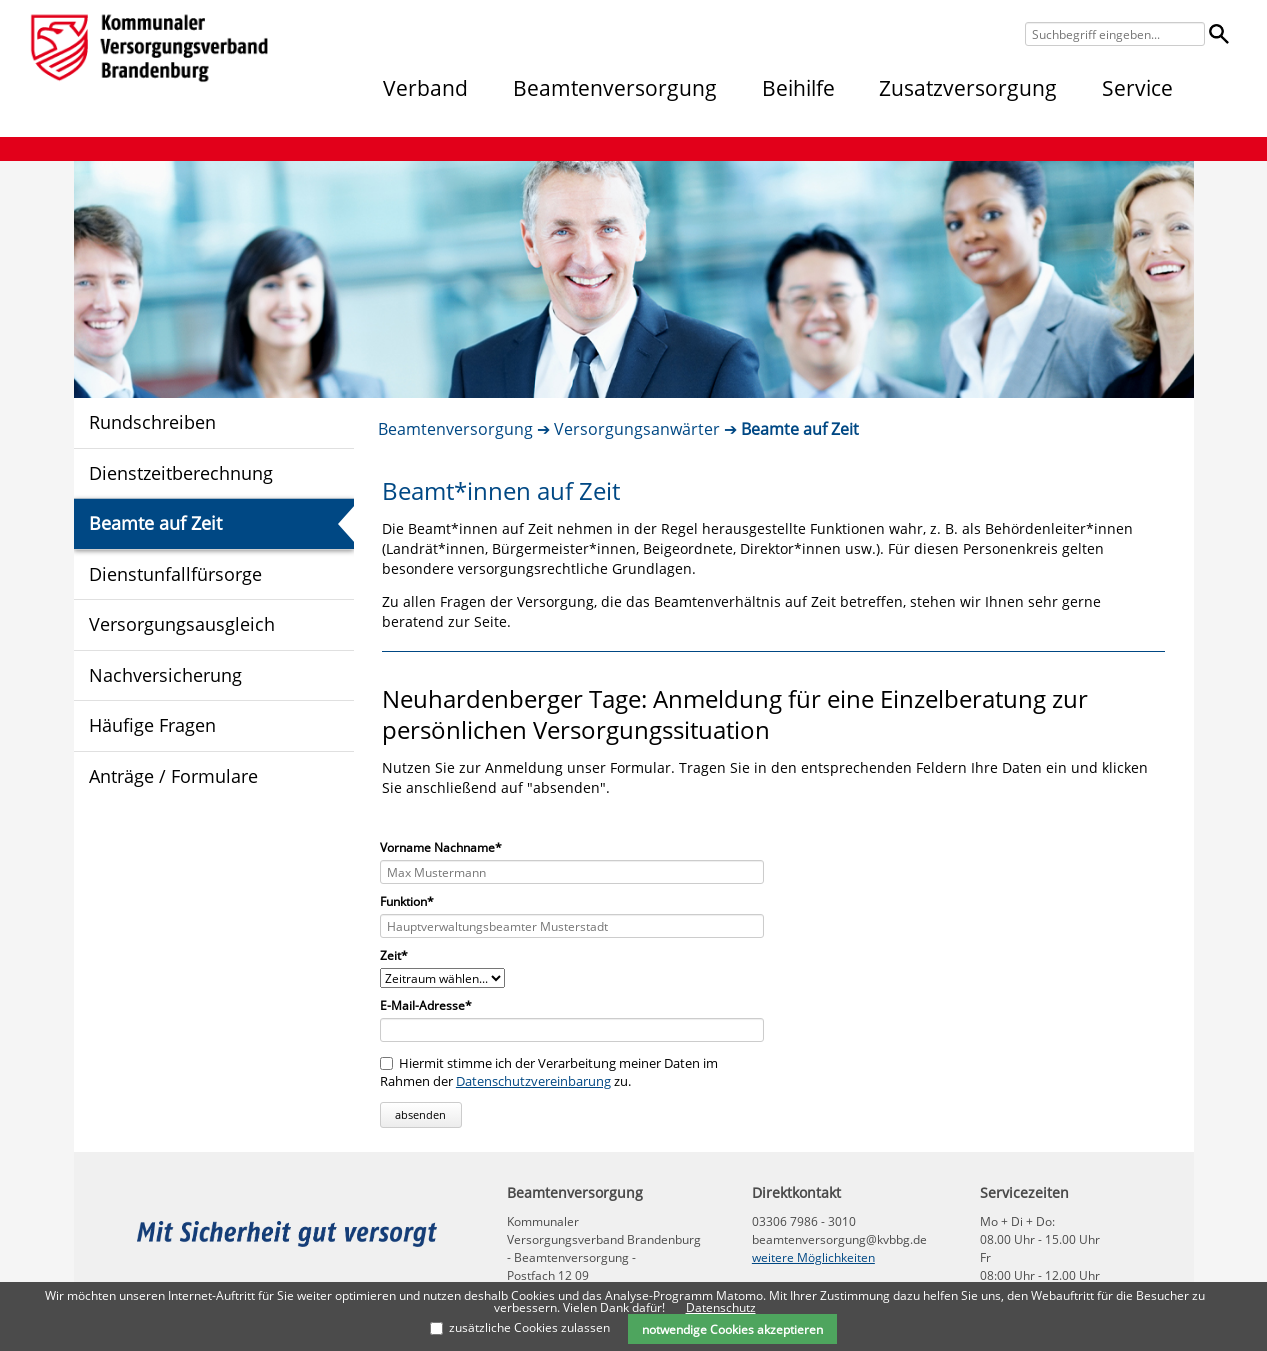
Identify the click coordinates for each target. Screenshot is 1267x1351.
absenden (420, 1114)
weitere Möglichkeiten (813, 1257)
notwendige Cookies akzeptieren (732, 1329)
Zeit (407, 956)
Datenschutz (721, 1307)
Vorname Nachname (441, 848)
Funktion (407, 902)
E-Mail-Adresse (426, 1006)
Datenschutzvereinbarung (533, 1081)
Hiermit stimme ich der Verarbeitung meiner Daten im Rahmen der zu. (549, 1072)
